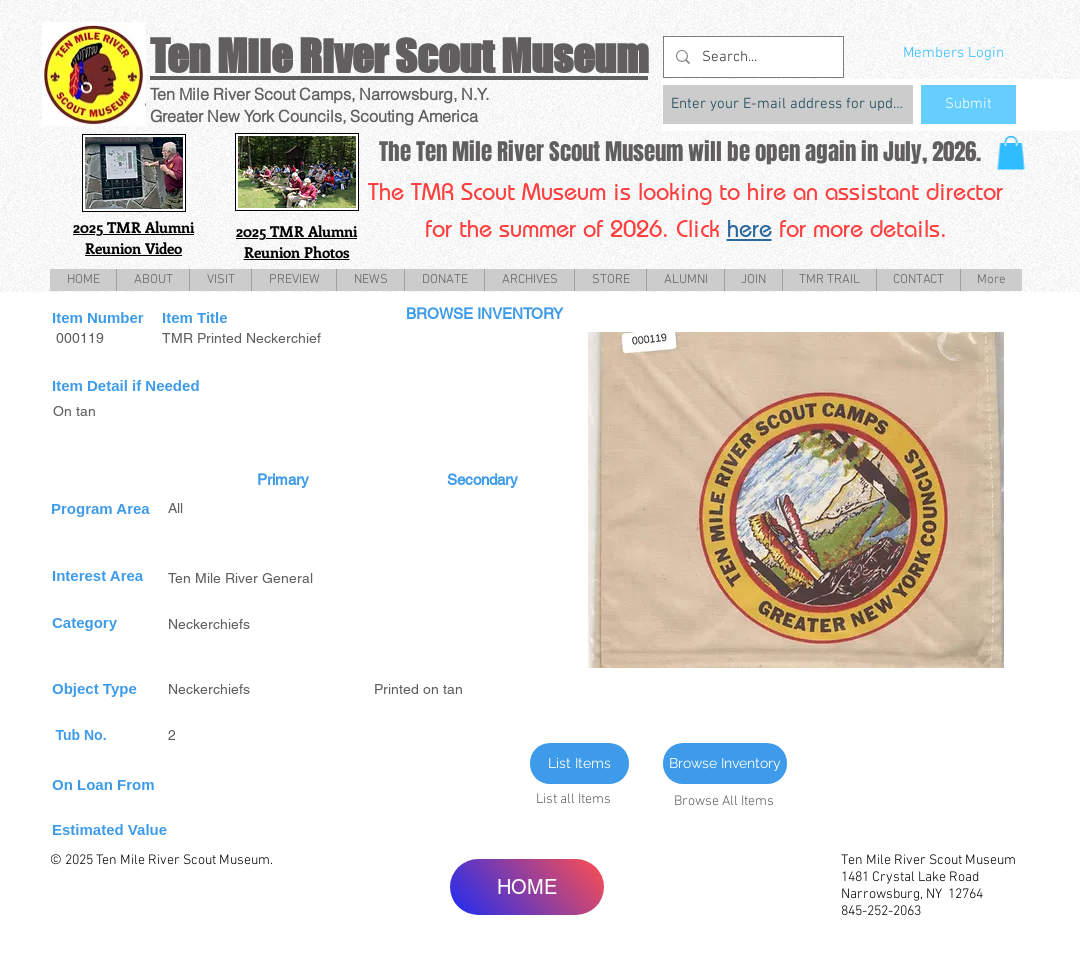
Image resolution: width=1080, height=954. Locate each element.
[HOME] (527, 887)
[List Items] (579, 763)
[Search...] (751, 57)
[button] (1011, 152)
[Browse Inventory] (725, 763)
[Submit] (968, 104)
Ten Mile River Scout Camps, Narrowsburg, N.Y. (319, 94)
